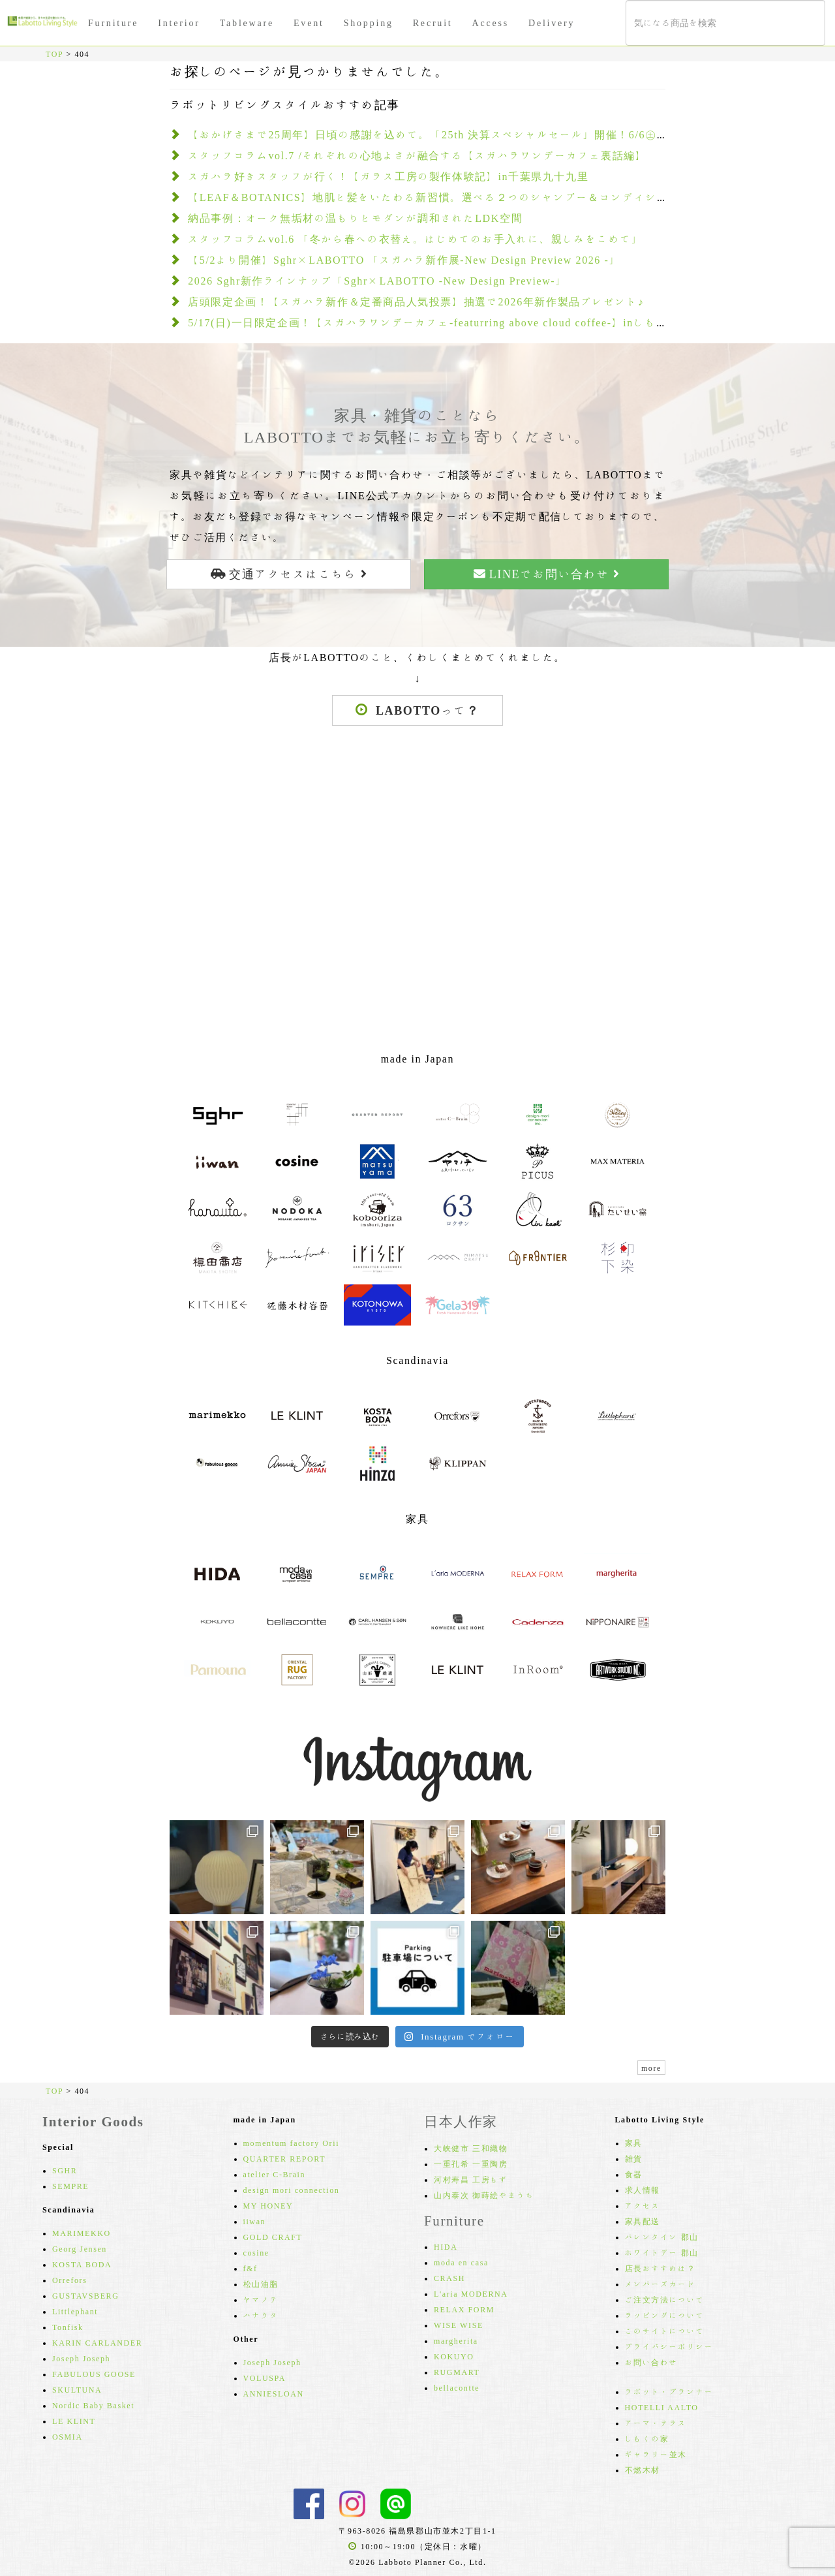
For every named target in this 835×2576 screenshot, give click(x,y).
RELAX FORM (464, 2309)
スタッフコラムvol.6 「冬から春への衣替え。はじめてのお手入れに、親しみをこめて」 (415, 239)
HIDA (445, 2246)
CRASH (449, 2278)
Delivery (551, 22)
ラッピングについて (665, 2315)
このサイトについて (665, 2331)
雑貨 (634, 2158)
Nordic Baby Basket (93, 2405)
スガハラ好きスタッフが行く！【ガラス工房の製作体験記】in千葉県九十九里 (388, 176)
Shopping (368, 22)
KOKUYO (454, 2356)
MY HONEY (268, 2205)
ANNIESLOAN (273, 2393)
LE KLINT (73, 2421)
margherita (456, 2340)
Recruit (433, 22)
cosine (256, 2252)
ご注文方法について (665, 2299)
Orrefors (69, 2280)
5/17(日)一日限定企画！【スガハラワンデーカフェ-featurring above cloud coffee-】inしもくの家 (439, 322)
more (651, 2068)
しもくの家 (647, 2438)
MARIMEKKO (81, 2233)
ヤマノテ (261, 2299)
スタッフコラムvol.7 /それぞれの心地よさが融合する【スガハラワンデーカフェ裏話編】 (417, 155)
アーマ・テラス (656, 2423)
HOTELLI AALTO (662, 2407)
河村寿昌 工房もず (471, 2179)
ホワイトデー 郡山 (662, 2252)
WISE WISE (458, 2325)
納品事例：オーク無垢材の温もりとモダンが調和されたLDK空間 (355, 218)
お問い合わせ (651, 2362)
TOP (54, 53)
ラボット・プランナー (669, 2391)
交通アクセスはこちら (289, 574)
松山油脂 (261, 2284)
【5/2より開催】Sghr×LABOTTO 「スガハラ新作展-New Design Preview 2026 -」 (404, 260)
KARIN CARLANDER (97, 2342)
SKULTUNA (77, 2389)
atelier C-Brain (274, 2174)
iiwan (254, 2221)
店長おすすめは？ (660, 2268)
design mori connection (291, 2190)
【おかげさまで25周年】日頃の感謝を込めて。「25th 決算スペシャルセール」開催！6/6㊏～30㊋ (440, 134)
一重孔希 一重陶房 (471, 2163)
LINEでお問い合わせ (547, 574)
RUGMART (457, 2372)
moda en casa (461, 2262)
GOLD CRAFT (273, 2237)
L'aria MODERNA (471, 2293)
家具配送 (642, 2221)
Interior (179, 22)
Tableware (247, 22)
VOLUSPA (264, 2378)
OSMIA (67, 2436)
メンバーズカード (660, 2284)
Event (309, 22)
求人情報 (642, 2190)
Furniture (113, 22)
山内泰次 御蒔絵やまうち (484, 2195)
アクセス (642, 2205)
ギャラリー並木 (656, 2454)
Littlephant (75, 2311)
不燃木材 (642, 2470)
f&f (250, 2268)
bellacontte (456, 2387)
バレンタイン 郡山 (662, 2237)
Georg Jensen (79, 2248)
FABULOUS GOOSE (94, 2374)
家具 (634, 2143)
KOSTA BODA (82, 2264)
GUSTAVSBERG (85, 2295)
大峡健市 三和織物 (471, 2148)
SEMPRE (70, 2186)
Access (490, 22)
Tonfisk (68, 2327)
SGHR (64, 2170)
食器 (634, 2174)
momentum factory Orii (291, 2143)
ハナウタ (261, 2315)
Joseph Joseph (81, 2358)
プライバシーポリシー (669, 2346)
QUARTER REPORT (284, 2158)
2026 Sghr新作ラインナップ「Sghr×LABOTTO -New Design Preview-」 (377, 280)
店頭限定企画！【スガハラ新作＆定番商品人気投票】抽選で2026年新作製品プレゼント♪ (416, 301)
